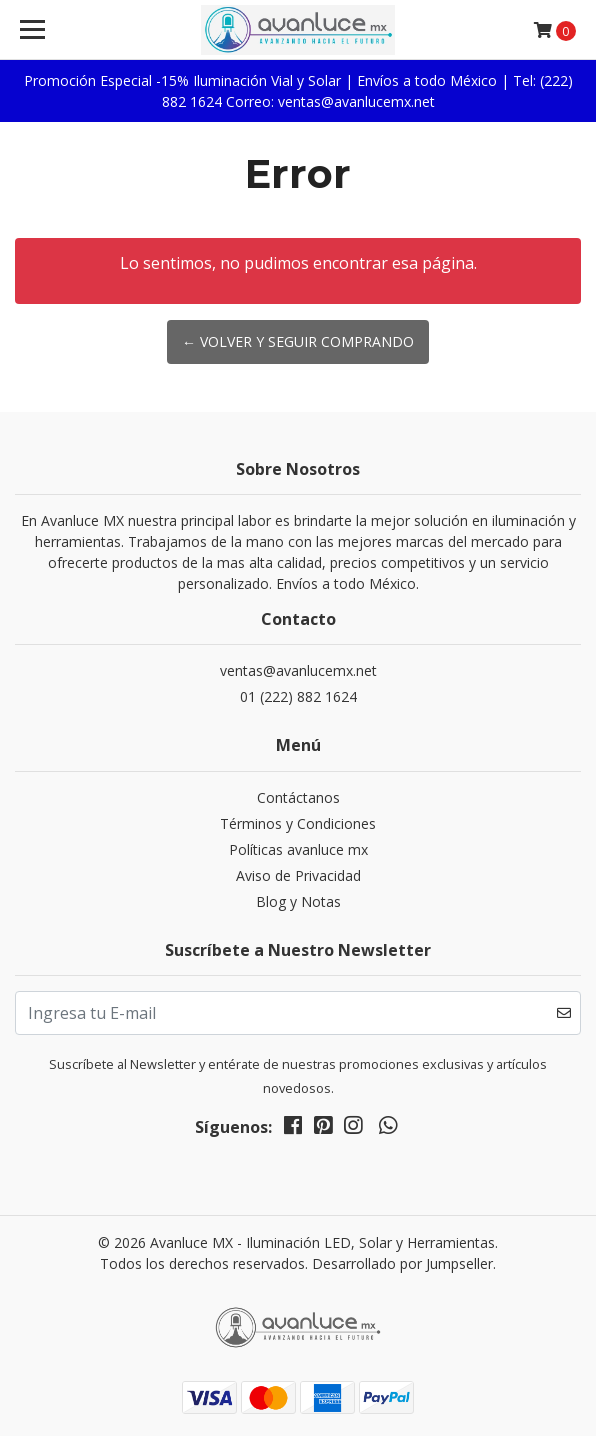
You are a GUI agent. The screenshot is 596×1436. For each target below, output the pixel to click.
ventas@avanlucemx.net (298, 670)
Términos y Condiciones (298, 823)
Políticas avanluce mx (298, 849)
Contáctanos (298, 797)
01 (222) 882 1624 (298, 696)
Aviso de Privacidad (298, 875)
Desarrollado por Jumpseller (402, 1263)
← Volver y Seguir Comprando (298, 341)
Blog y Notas (298, 901)
